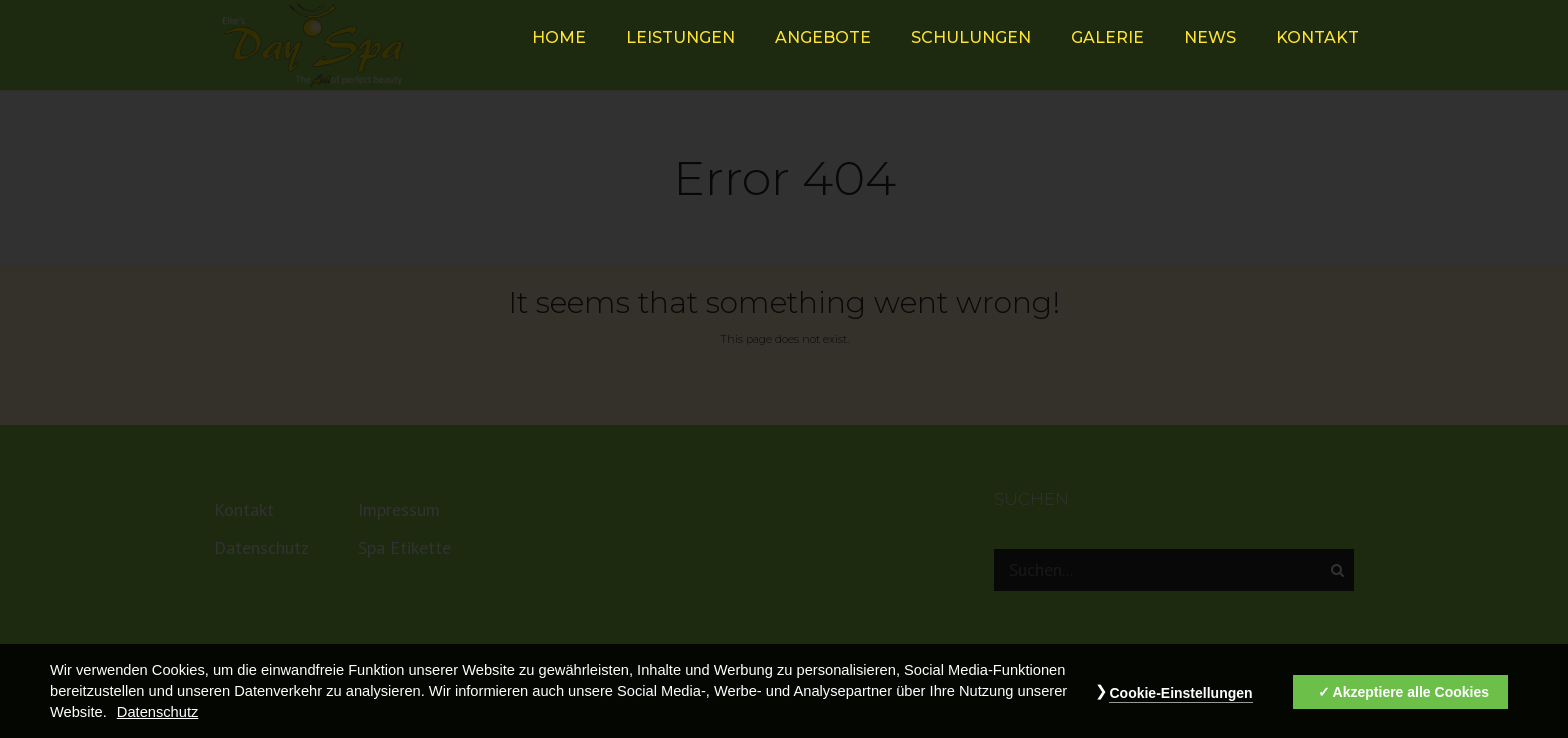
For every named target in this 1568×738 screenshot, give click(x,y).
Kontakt (1317, 37)
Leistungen (680, 37)
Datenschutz (157, 725)
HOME (559, 37)
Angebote (823, 37)
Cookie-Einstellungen (1180, 706)
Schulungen (971, 37)
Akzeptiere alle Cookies (1411, 705)
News (1210, 37)
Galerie (1107, 37)
